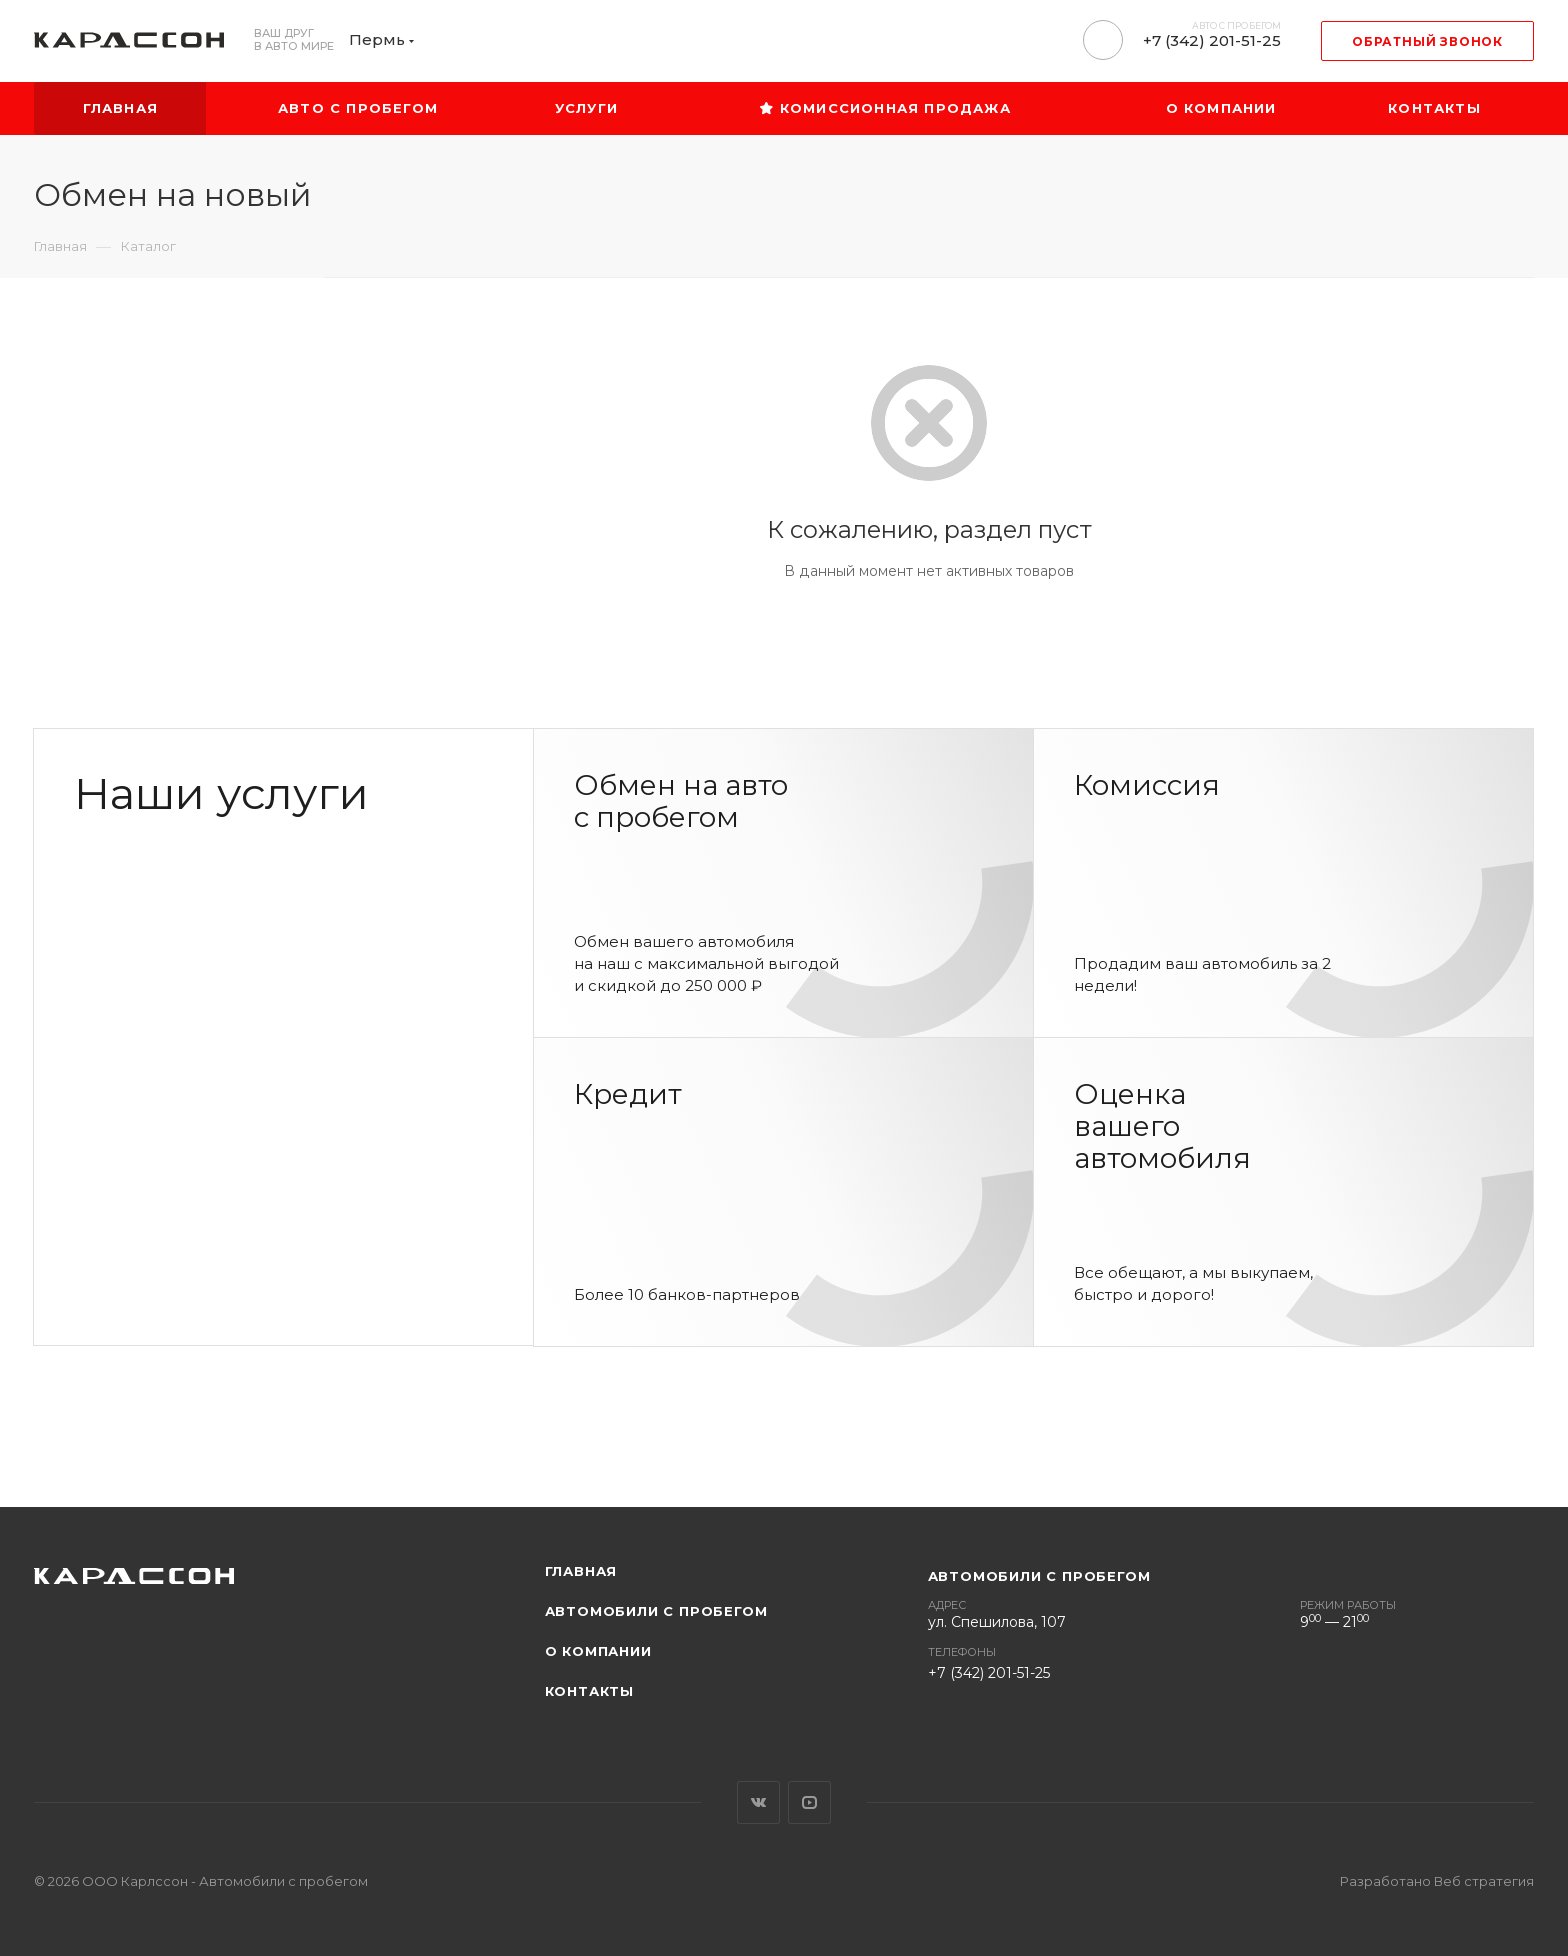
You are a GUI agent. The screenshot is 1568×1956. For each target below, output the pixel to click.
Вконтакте (758, 1802)
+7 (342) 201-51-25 (1212, 40)
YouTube (809, 1802)
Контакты (589, 1691)
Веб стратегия (1484, 1881)
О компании (598, 1651)
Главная (581, 1571)
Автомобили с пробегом (656, 1611)
